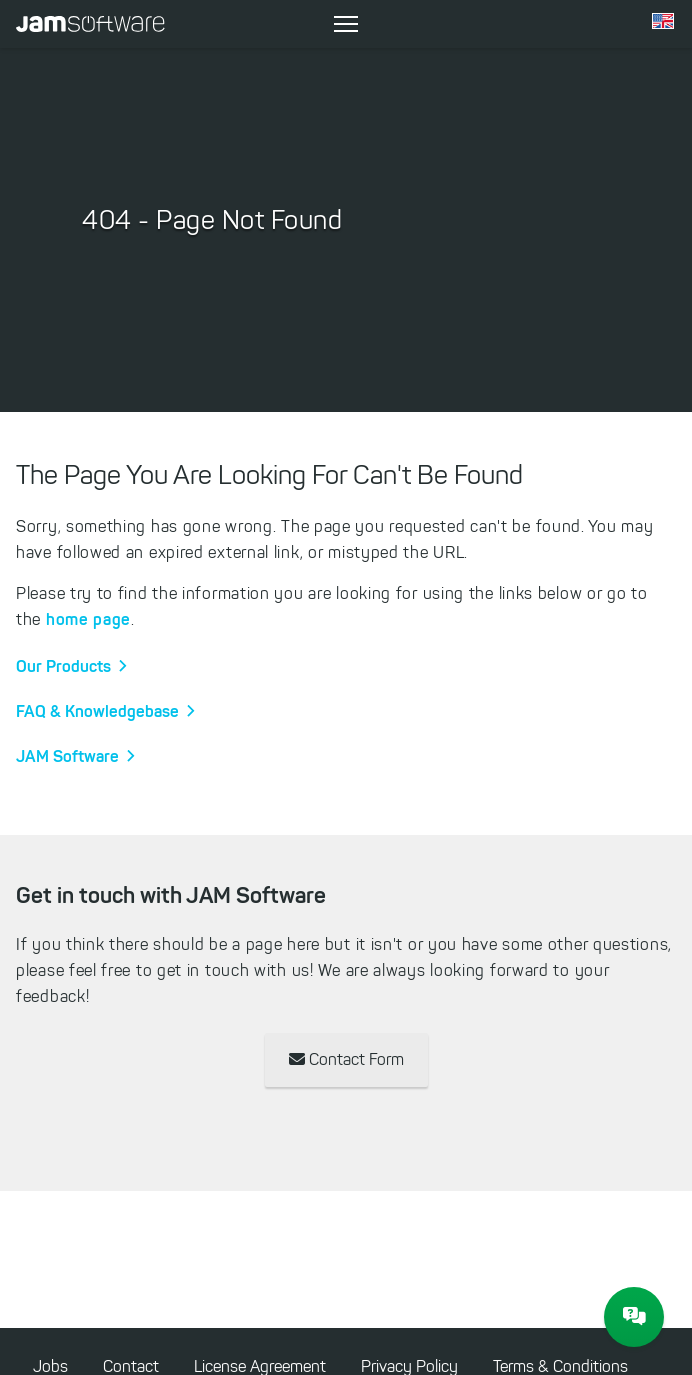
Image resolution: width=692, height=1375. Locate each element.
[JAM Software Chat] (634, 1317)
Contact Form (346, 1059)
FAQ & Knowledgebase (97, 711)
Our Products (63, 666)
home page (88, 619)
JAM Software (67, 756)
